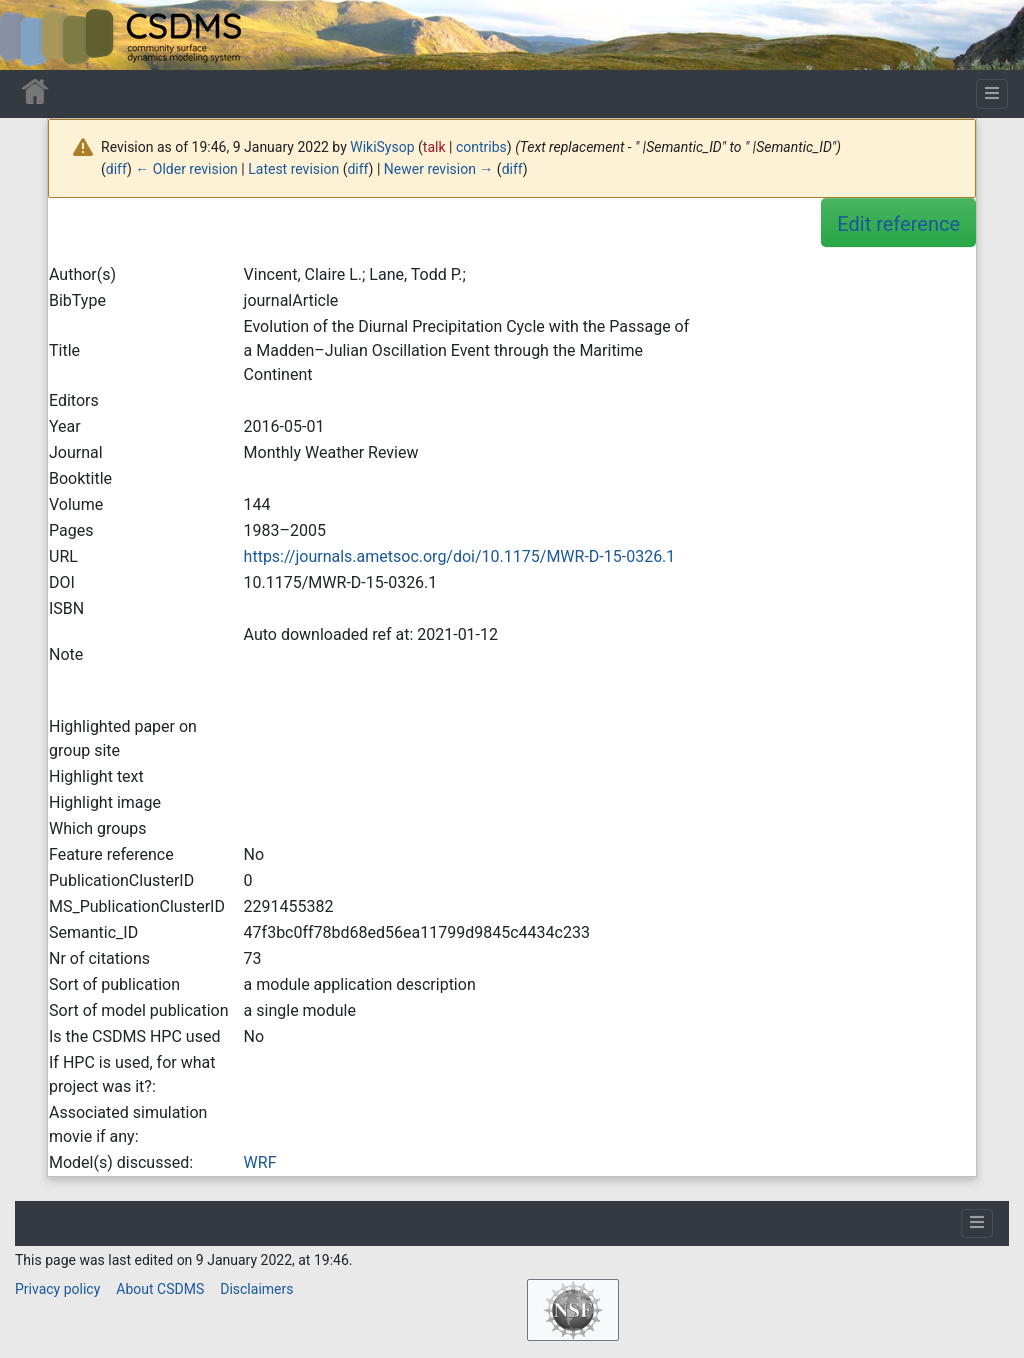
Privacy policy (57, 1289)
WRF (260, 1162)
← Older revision (186, 169)
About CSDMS (160, 1289)
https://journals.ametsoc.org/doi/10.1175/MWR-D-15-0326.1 (460, 556)
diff (116, 169)
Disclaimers (256, 1289)
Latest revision (293, 169)
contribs (481, 147)
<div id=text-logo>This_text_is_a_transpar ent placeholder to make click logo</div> (32, 35)
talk (434, 147)
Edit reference (898, 224)
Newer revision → (439, 169)
